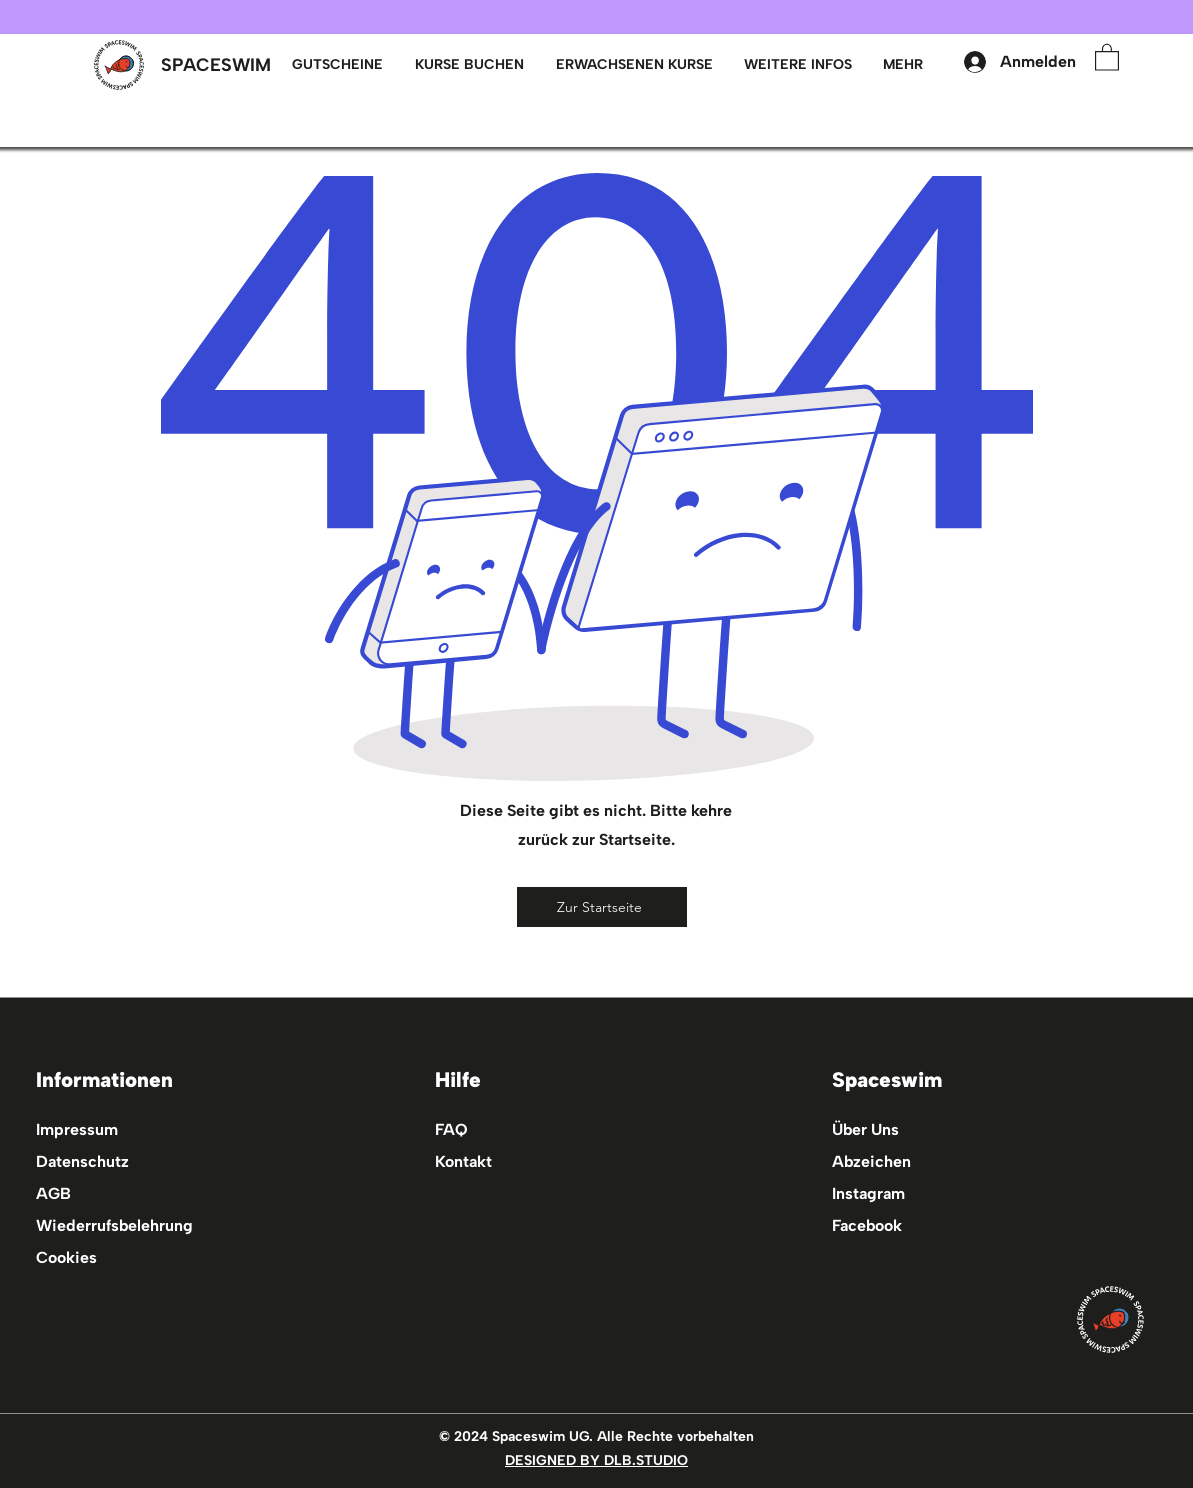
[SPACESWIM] (216, 65)
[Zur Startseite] (602, 907)
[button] (634, 65)
